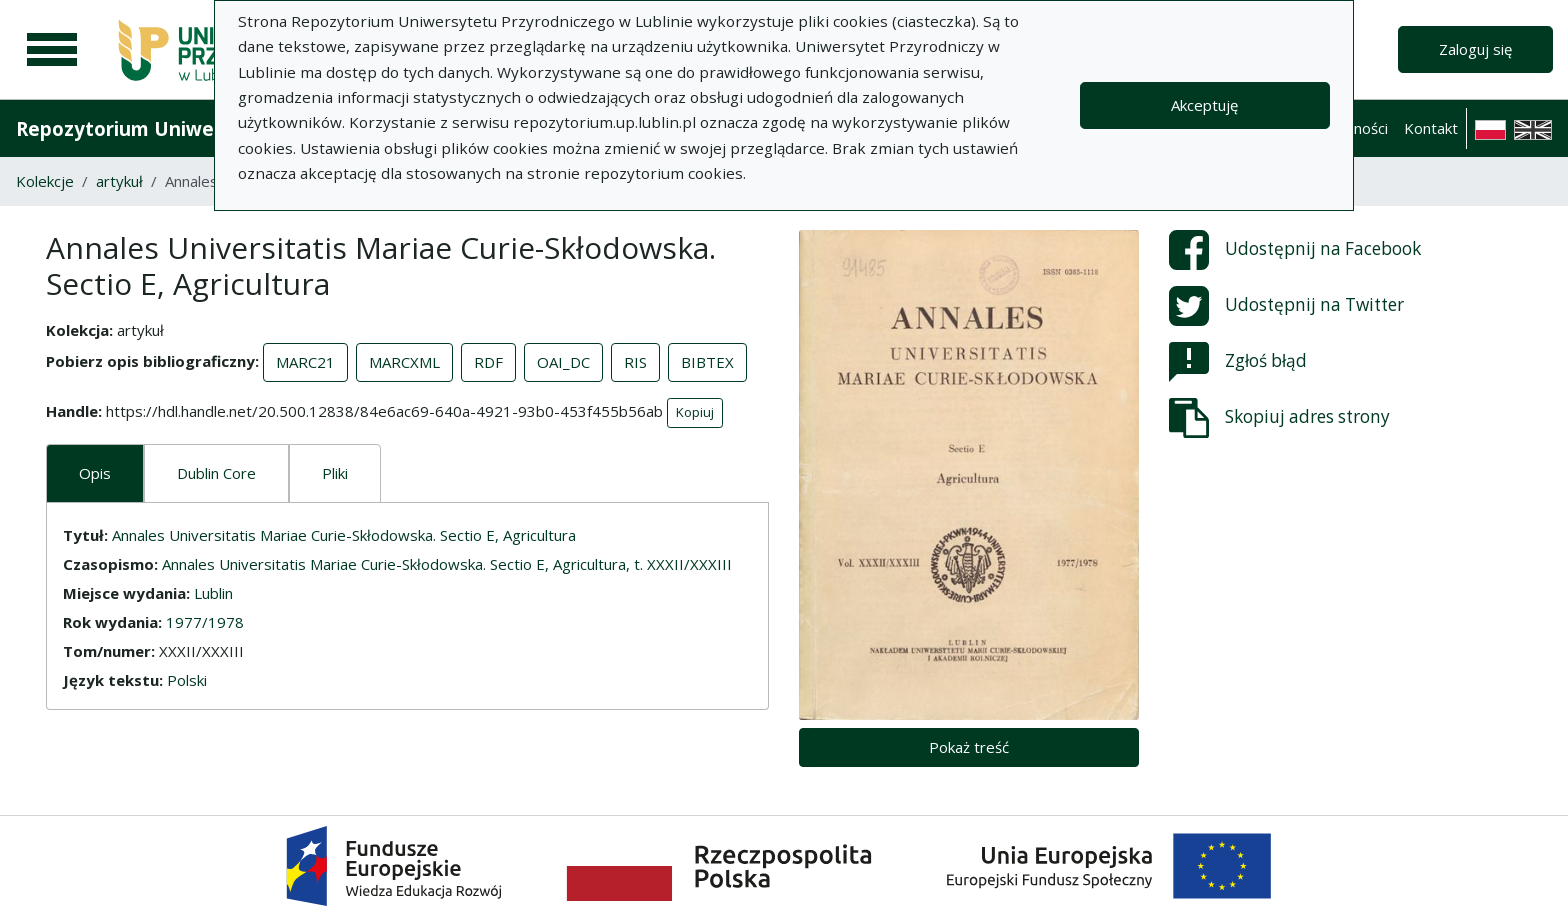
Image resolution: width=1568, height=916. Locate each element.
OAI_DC (563, 362)
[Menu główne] (52, 50)
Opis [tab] (95, 473)
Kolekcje (45, 181)
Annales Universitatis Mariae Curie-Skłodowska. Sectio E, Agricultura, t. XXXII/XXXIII (447, 564)
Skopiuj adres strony (1279, 418)
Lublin (213, 593)
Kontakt (1431, 128)
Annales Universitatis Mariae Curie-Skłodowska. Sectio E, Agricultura (344, 535)
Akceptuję (1204, 105)
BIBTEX (707, 362)
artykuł (119, 181)
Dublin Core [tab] (216, 473)
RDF (488, 362)
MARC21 (305, 362)
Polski (187, 680)
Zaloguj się (1475, 49)
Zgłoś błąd (1238, 362)
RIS (635, 362)
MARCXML (404, 362)
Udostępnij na (1295, 250)
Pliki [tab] (335, 473)
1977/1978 (205, 622)
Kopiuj (695, 412)
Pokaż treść (969, 747)
